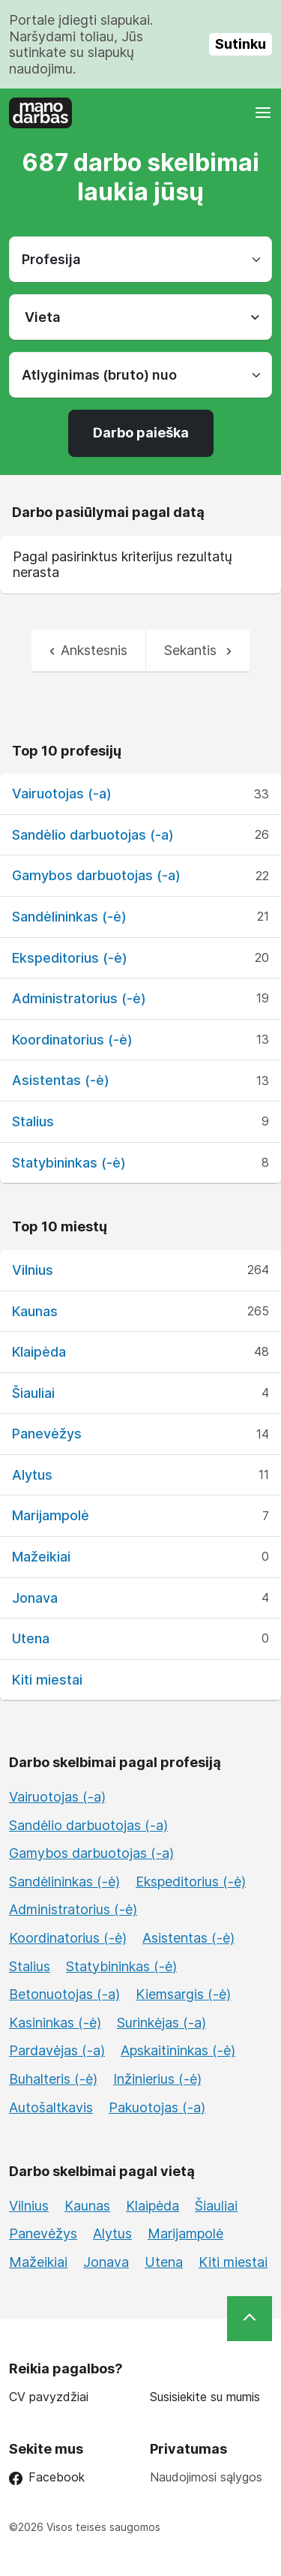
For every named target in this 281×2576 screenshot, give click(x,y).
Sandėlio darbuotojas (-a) (93, 835)
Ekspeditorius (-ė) (69, 958)
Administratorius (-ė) (79, 998)
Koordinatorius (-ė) (72, 1040)
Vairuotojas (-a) (62, 793)
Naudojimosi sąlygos (206, 2476)
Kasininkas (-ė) (55, 2022)
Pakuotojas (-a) (157, 2107)
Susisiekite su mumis (205, 2397)
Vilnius (32, 1270)
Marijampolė (50, 1515)
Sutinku (240, 44)
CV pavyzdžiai (48, 2397)
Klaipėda (39, 1352)
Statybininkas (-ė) (69, 1163)
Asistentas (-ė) (60, 1080)
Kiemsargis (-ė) (183, 1994)
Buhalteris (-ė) (53, 2079)
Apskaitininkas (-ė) (178, 2050)
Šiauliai (33, 1393)
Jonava (35, 1598)
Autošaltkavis (51, 2107)
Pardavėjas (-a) (57, 2050)
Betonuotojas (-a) (64, 1994)
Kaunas (35, 1311)
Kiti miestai (47, 1680)
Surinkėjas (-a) (161, 2022)
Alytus (32, 1475)
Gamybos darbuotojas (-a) (96, 875)
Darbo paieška (141, 432)
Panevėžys (47, 1433)
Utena (30, 1638)
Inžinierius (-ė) (157, 2079)
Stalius (33, 1121)
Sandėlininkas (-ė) (69, 916)
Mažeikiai (41, 1557)
